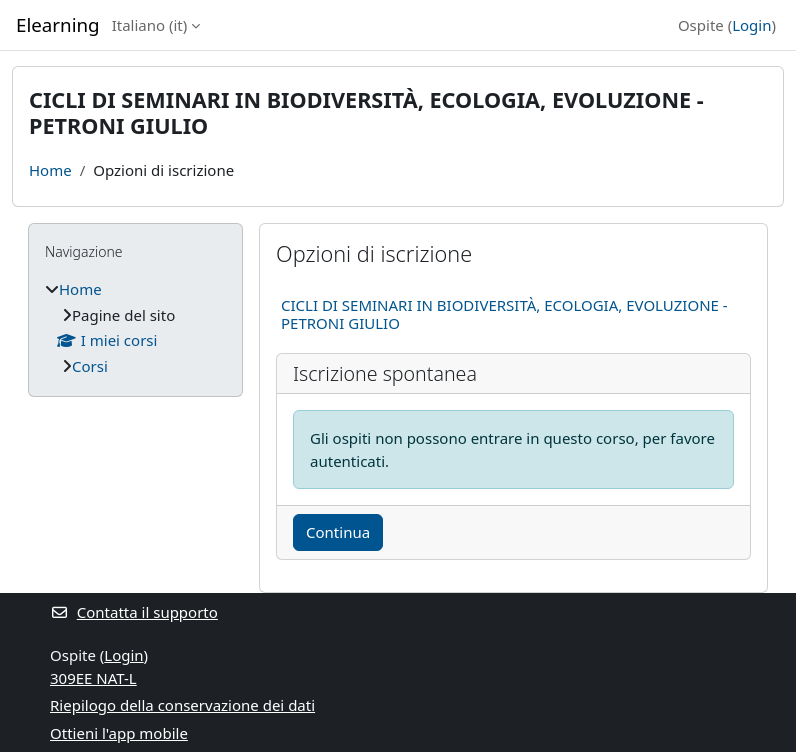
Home (50, 170)
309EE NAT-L (93, 678)
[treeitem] (135, 327)
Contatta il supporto (134, 612)
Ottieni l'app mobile (119, 733)
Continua (338, 532)
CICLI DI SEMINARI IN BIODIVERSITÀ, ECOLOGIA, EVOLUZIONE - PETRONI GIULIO (504, 314)
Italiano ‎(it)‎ (150, 25)
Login (751, 25)
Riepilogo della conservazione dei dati (182, 705)
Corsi (90, 366)
